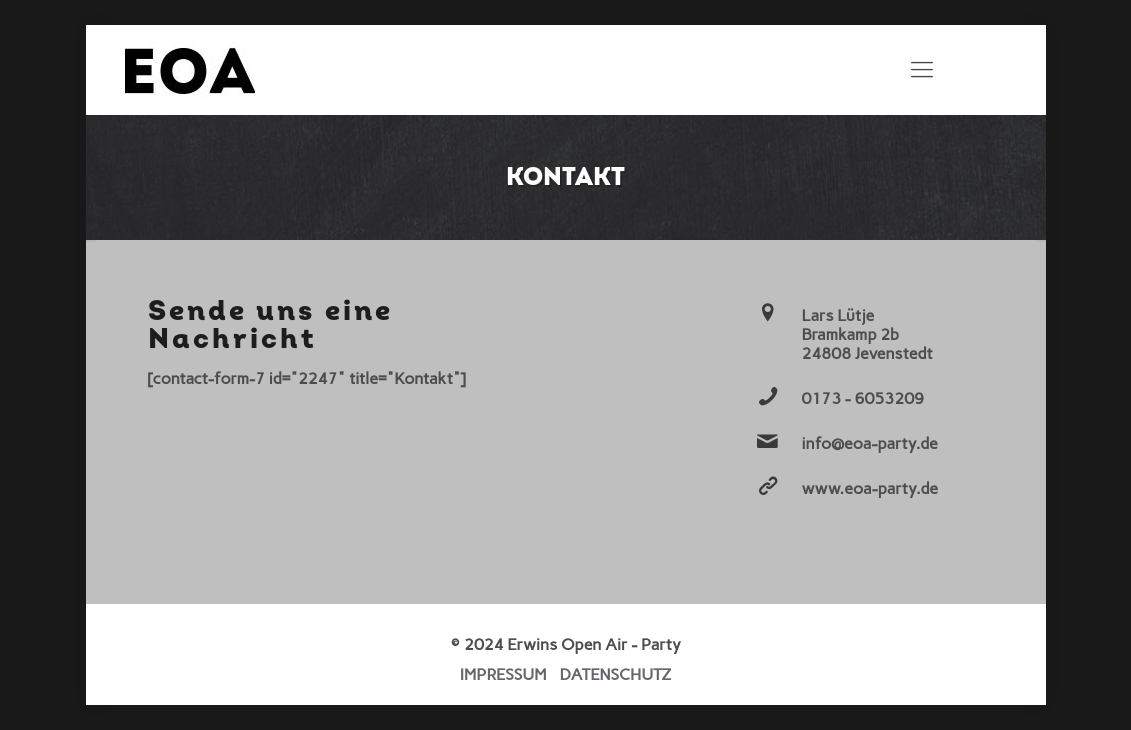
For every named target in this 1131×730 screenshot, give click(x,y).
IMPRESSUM (503, 674)
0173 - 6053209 (863, 398)
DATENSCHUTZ (616, 674)
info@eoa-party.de (870, 443)
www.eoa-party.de (870, 488)
